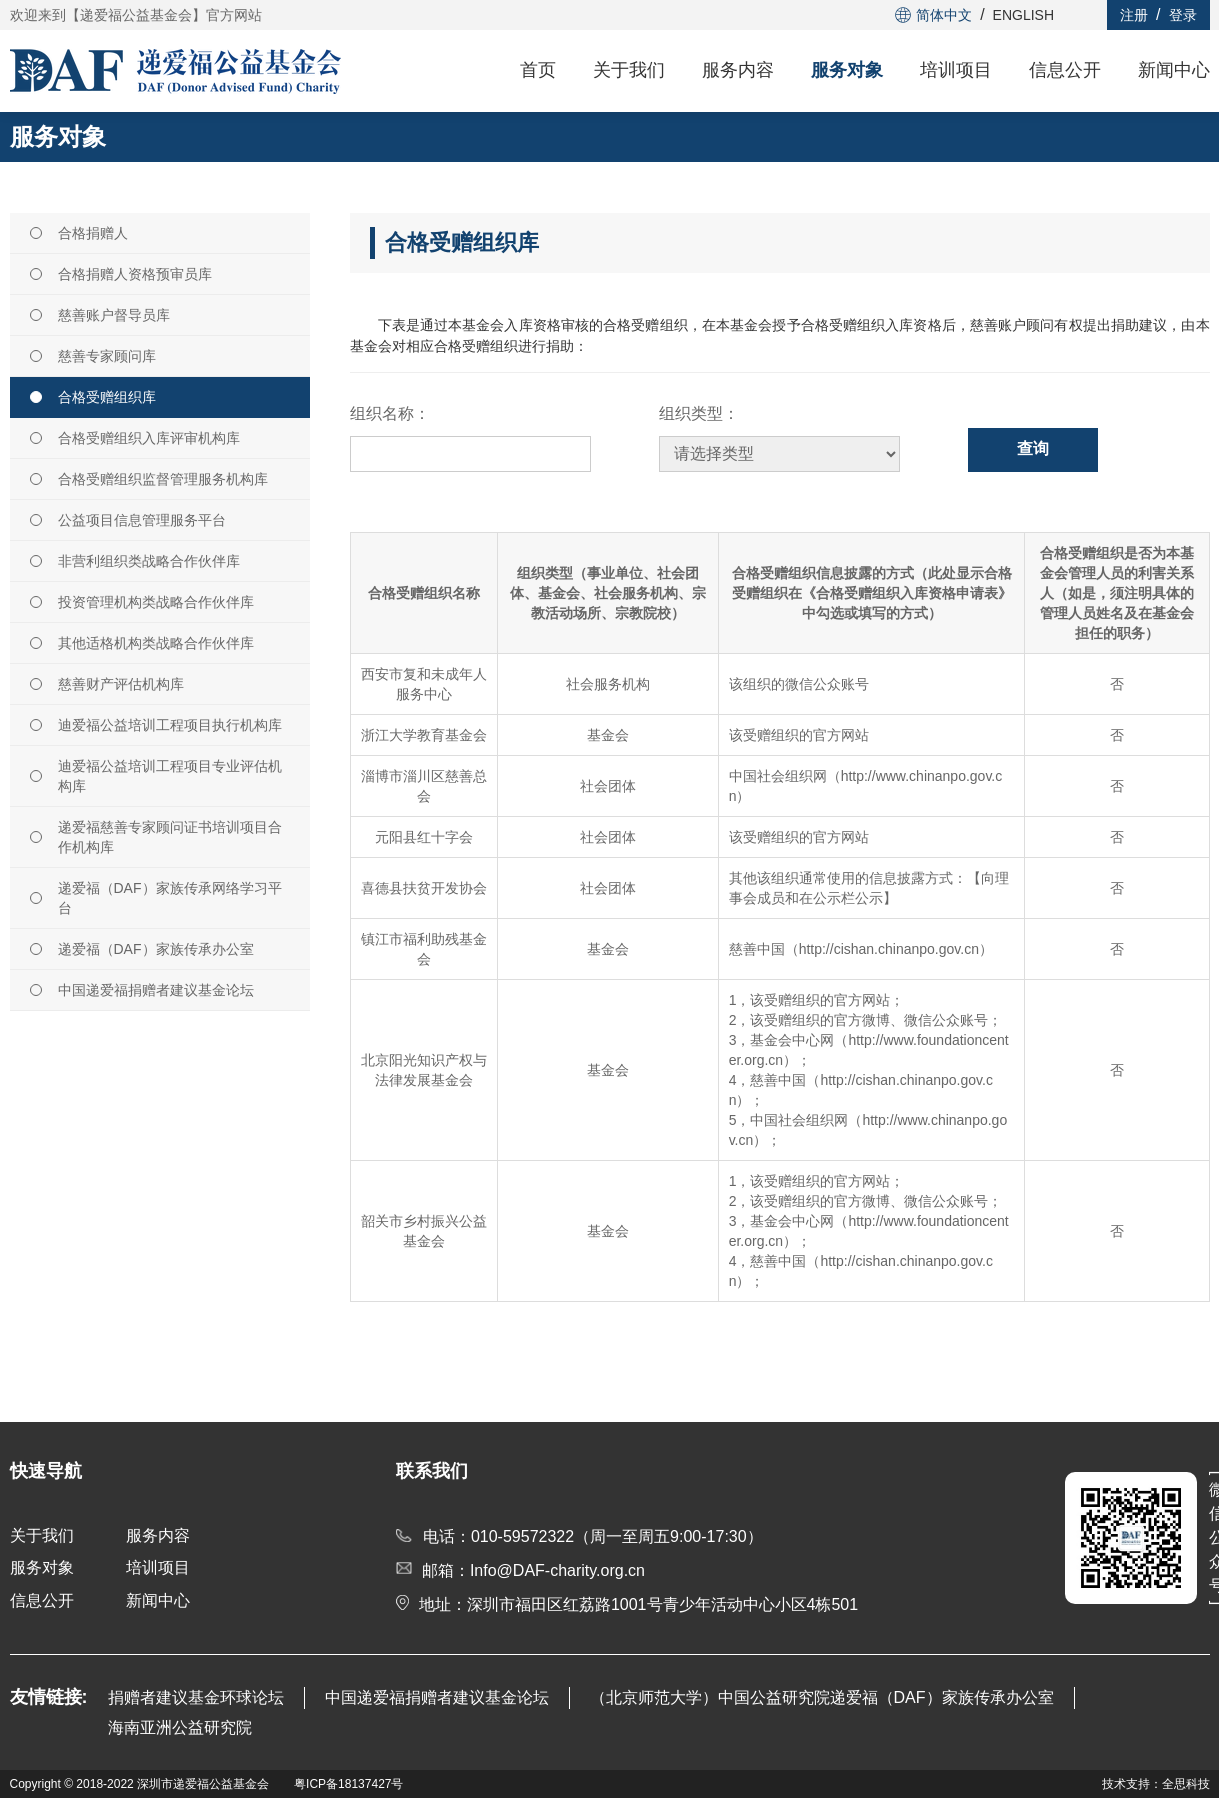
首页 (538, 70)
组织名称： (390, 413)
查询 (1033, 448)
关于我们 (629, 70)
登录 (1183, 15)
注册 (1134, 15)
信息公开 (1065, 70)
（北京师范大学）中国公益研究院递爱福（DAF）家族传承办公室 (822, 1697)
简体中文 (933, 15)
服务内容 (738, 70)
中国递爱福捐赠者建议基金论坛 (437, 1697)
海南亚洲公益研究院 (180, 1727)
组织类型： (699, 413)
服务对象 (847, 70)
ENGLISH (1023, 15)
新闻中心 (1174, 70)
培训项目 (956, 70)
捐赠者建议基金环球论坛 (196, 1697)
